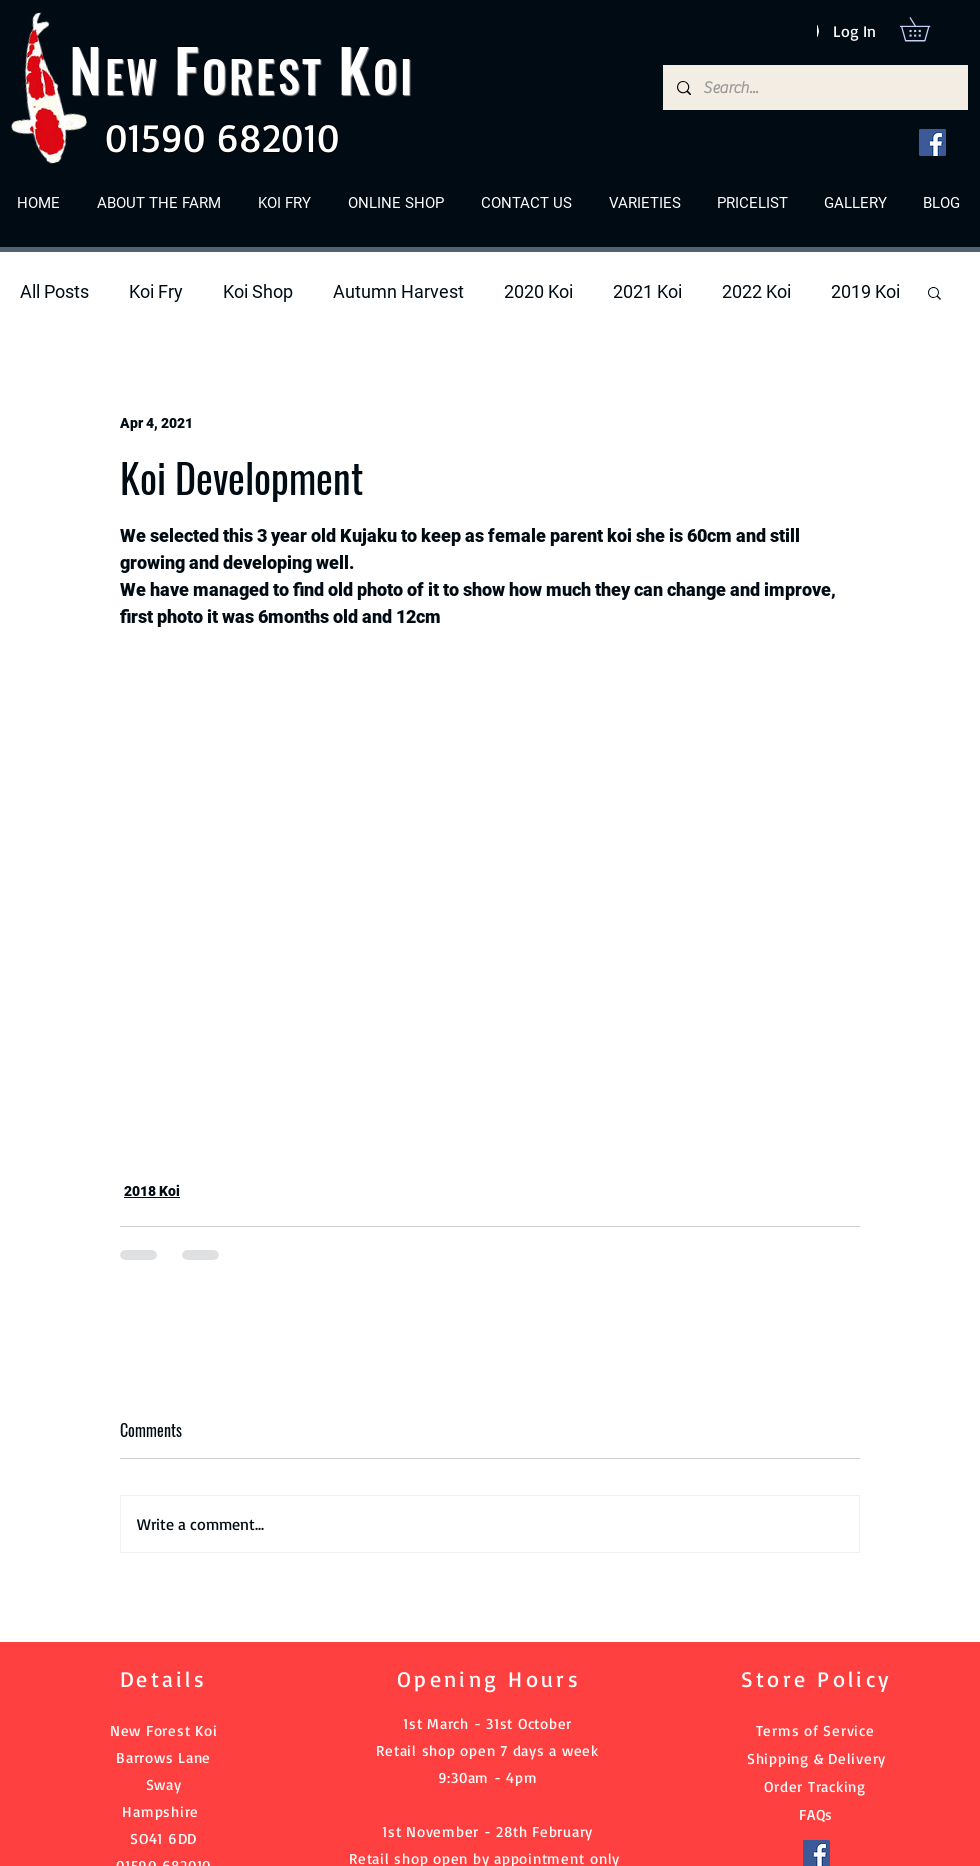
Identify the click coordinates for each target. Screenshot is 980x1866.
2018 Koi (152, 1191)
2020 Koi (538, 291)
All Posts (54, 291)
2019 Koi (865, 291)
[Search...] (814, 87)
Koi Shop (258, 291)
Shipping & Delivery (816, 1758)
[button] (926, 29)
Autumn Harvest (398, 291)
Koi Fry (156, 291)
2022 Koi (756, 291)
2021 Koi (647, 291)
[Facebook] (932, 142)
